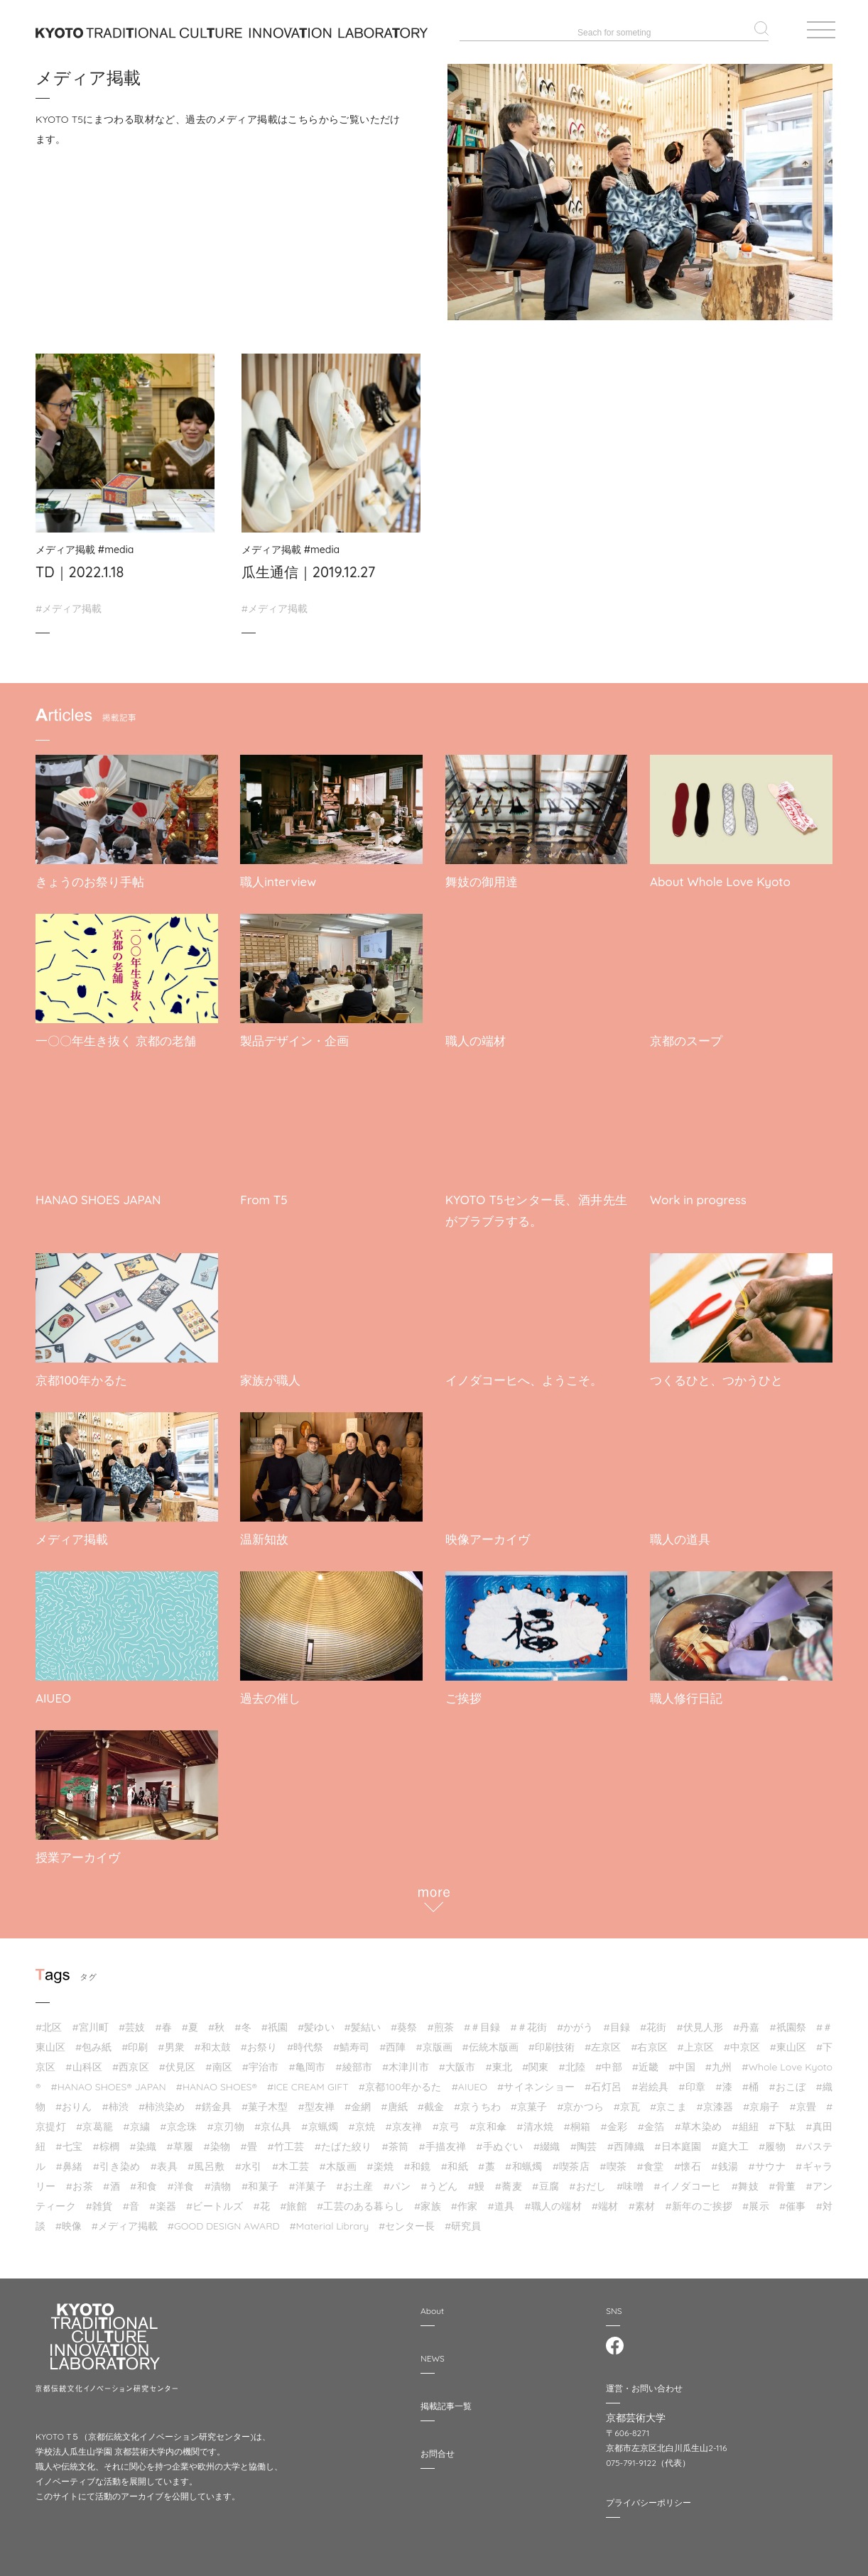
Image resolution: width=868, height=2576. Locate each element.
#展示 (755, 2199)
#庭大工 (730, 2140)
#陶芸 (583, 2140)
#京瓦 (627, 2100)
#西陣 (392, 2040)
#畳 (249, 2140)
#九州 (718, 2060)
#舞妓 (745, 2179)
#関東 (535, 2060)
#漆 (723, 2080)
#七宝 (68, 2140)
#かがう (575, 2020)
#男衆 (171, 2040)
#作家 (464, 2199)
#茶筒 (395, 2140)
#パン (397, 2179)
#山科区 (83, 2060)
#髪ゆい (316, 2020)
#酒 (111, 2179)
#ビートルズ (214, 2199)
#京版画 (434, 2040)
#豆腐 (545, 2179)
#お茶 (79, 2179)
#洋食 (180, 2179)
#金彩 (614, 2120)
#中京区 (742, 2040)
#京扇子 (761, 2100)
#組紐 (745, 2120)
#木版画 (338, 2160)
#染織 (142, 2140)
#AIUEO (469, 2080)
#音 (131, 2199)
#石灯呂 (603, 2080)
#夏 (190, 2020)
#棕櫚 (105, 2140)
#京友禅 (404, 2120)
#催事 (792, 2199)
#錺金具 (213, 2100)
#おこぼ (787, 2080)
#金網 (358, 2100)
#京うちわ (477, 2100)
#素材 (642, 2199)
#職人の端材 (552, 2199)
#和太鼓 (213, 2040)
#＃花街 (528, 2020)
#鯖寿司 (351, 2040)
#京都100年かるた (400, 2080)
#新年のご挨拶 (698, 2199)
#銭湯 (724, 2160)
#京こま (668, 2100)
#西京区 (130, 2060)
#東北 (498, 2060)
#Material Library (329, 2219)
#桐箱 (577, 2120)
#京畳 (803, 2100)
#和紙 (454, 2160)
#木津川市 (405, 2060)
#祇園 (274, 2020)
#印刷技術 (551, 2040)
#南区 (218, 2060)
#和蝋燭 (523, 2160)
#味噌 (630, 2179)
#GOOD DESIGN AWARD (224, 2219)
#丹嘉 (746, 2020)
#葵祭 (404, 2020)
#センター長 (407, 2219)
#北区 (49, 2020)
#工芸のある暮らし (360, 2199)
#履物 (772, 2140)
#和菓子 (260, 2179)
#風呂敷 (206, 2160)
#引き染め (117, 2160)
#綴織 (546, 2140)
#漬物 (218, 2179)
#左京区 (603, 2040)
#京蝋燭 (319, 2120)
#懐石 (687, 2160)
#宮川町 (90, 2020)
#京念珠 (178, 2120)
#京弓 (446, 2120)
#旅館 (293, 2199)
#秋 (216, 2020)
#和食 (143, 2179)
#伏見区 (177, 2060)
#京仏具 (272, 2120)
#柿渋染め (162, 2100)
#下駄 (782, 2120)
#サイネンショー (536, 2080)
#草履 (180, 2140)
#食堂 (650, 2160)
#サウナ (766, 2160)
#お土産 (354, 2179)
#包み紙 (93, 2040)
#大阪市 (457, 2060)
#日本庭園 (677, 2140)
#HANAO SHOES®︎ (216, 2080)
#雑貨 (99, 2199)
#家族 (427, 2199)
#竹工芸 (285, 2140)
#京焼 (362, 2120)
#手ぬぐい (499, 2140)
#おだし (587, 2179)
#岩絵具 (649, 2080)
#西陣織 (625, 2140)
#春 (163, 2020)
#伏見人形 (699, 2020)
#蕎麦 (508, 2179)
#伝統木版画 (490, 2040)
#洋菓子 (307, 2179)
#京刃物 (225, 2120)
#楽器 (162, 2199)
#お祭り (259, 2040)
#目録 (617, 2020)
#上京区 (695, 2040)
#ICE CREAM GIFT (308, 2080)
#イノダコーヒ (687, 2179)
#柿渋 (115, 2100)
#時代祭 (305, 2040)
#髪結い (363, 2020)
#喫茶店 (571, 2160)
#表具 (164, 2160)
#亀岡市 (307, 2060)
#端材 (605, 2199)
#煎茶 (441, 2020)
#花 (262, 2199)
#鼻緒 (68, 2160)
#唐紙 (394, 2100)
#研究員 (463, 2219)
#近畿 (645, 2060)
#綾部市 (353, 2060)
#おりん (73, 2100)
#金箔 (651, 2120)
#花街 (653, 2020)
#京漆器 (715, 2100)
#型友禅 (316, 2100)
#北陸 (572, 2060)
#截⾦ (431, 2100)
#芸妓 (132, 2020)
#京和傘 (488, 2120)
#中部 (608, 2060)
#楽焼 (380, 2160)
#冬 (242, 2020)
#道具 (501, 2199)
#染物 (217, 2140)
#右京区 (649, 2040)
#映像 (68, 2219)
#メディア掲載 (69, 608)
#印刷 (134, 2040)
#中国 (681, 2060)
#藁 (486, 2160)
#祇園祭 (787, 2020)
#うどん (439, 2179)
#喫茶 (613, 2160)
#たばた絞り (343, 2140)
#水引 (248, 2160)
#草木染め (698, 2120)
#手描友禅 (442, 2140)
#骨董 (782, 2179)
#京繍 (136, 2120)
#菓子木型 (265, 2100)
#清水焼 (534, 2120)
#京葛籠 (94, 2120)
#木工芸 (290, 2160)
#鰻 (476, 2179)
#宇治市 (260, 2060)
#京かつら (580, 2100)
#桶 (750, 2080)
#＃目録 (482, 2020)
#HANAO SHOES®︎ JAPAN (108, 2080)
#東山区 (788, 2040)
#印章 (691, 2080)
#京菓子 (529, 2100)
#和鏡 (416, 2160)
